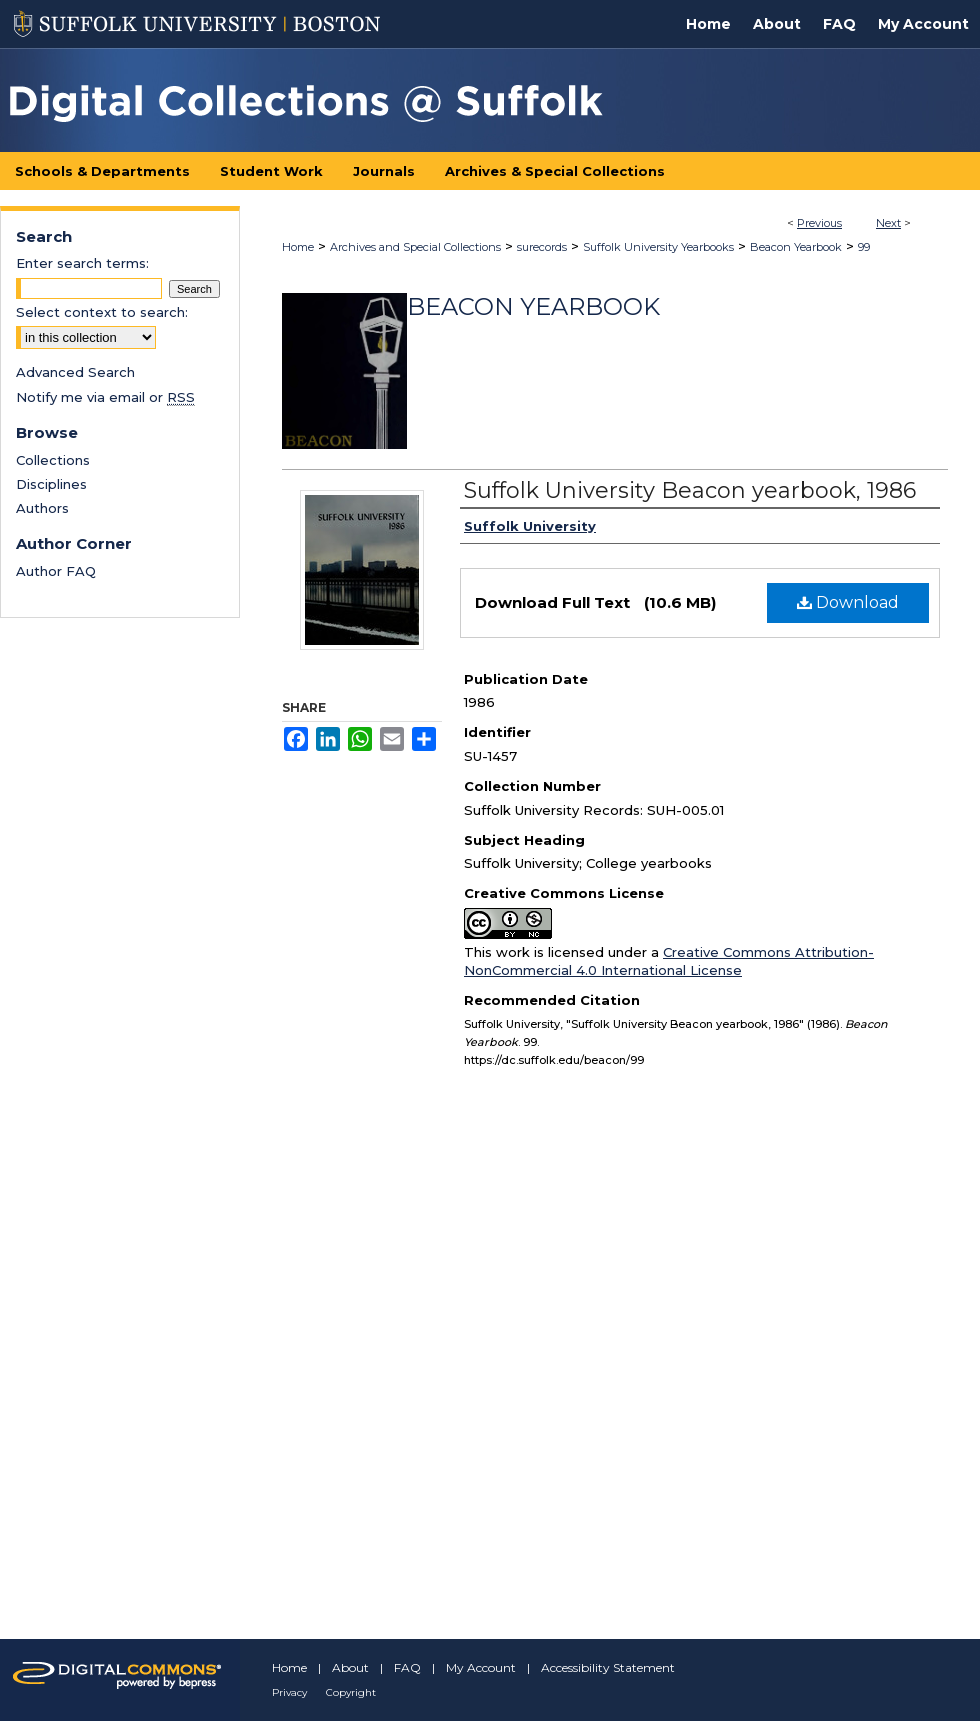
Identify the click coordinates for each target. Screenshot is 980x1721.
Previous (819, 223)
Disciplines (51, 484)
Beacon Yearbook (796, 247)
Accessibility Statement (608, 1667)
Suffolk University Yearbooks (658, 247)
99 (864, 247)
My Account (481, 1667)
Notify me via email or (105, 397)
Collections (53, 460)
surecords (542, 247)
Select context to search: (102, 312)
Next (888, 223)
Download (848, 602)
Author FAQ (56, 571)
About (350, 1667)
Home (298, 247)
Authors (42, 508)
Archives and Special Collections (415, 247)
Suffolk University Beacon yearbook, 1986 (690, 490)
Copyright (351, 1692)
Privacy (289, 1692)
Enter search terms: (82, 263)
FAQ (407, 1667)
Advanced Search (75, 372)
